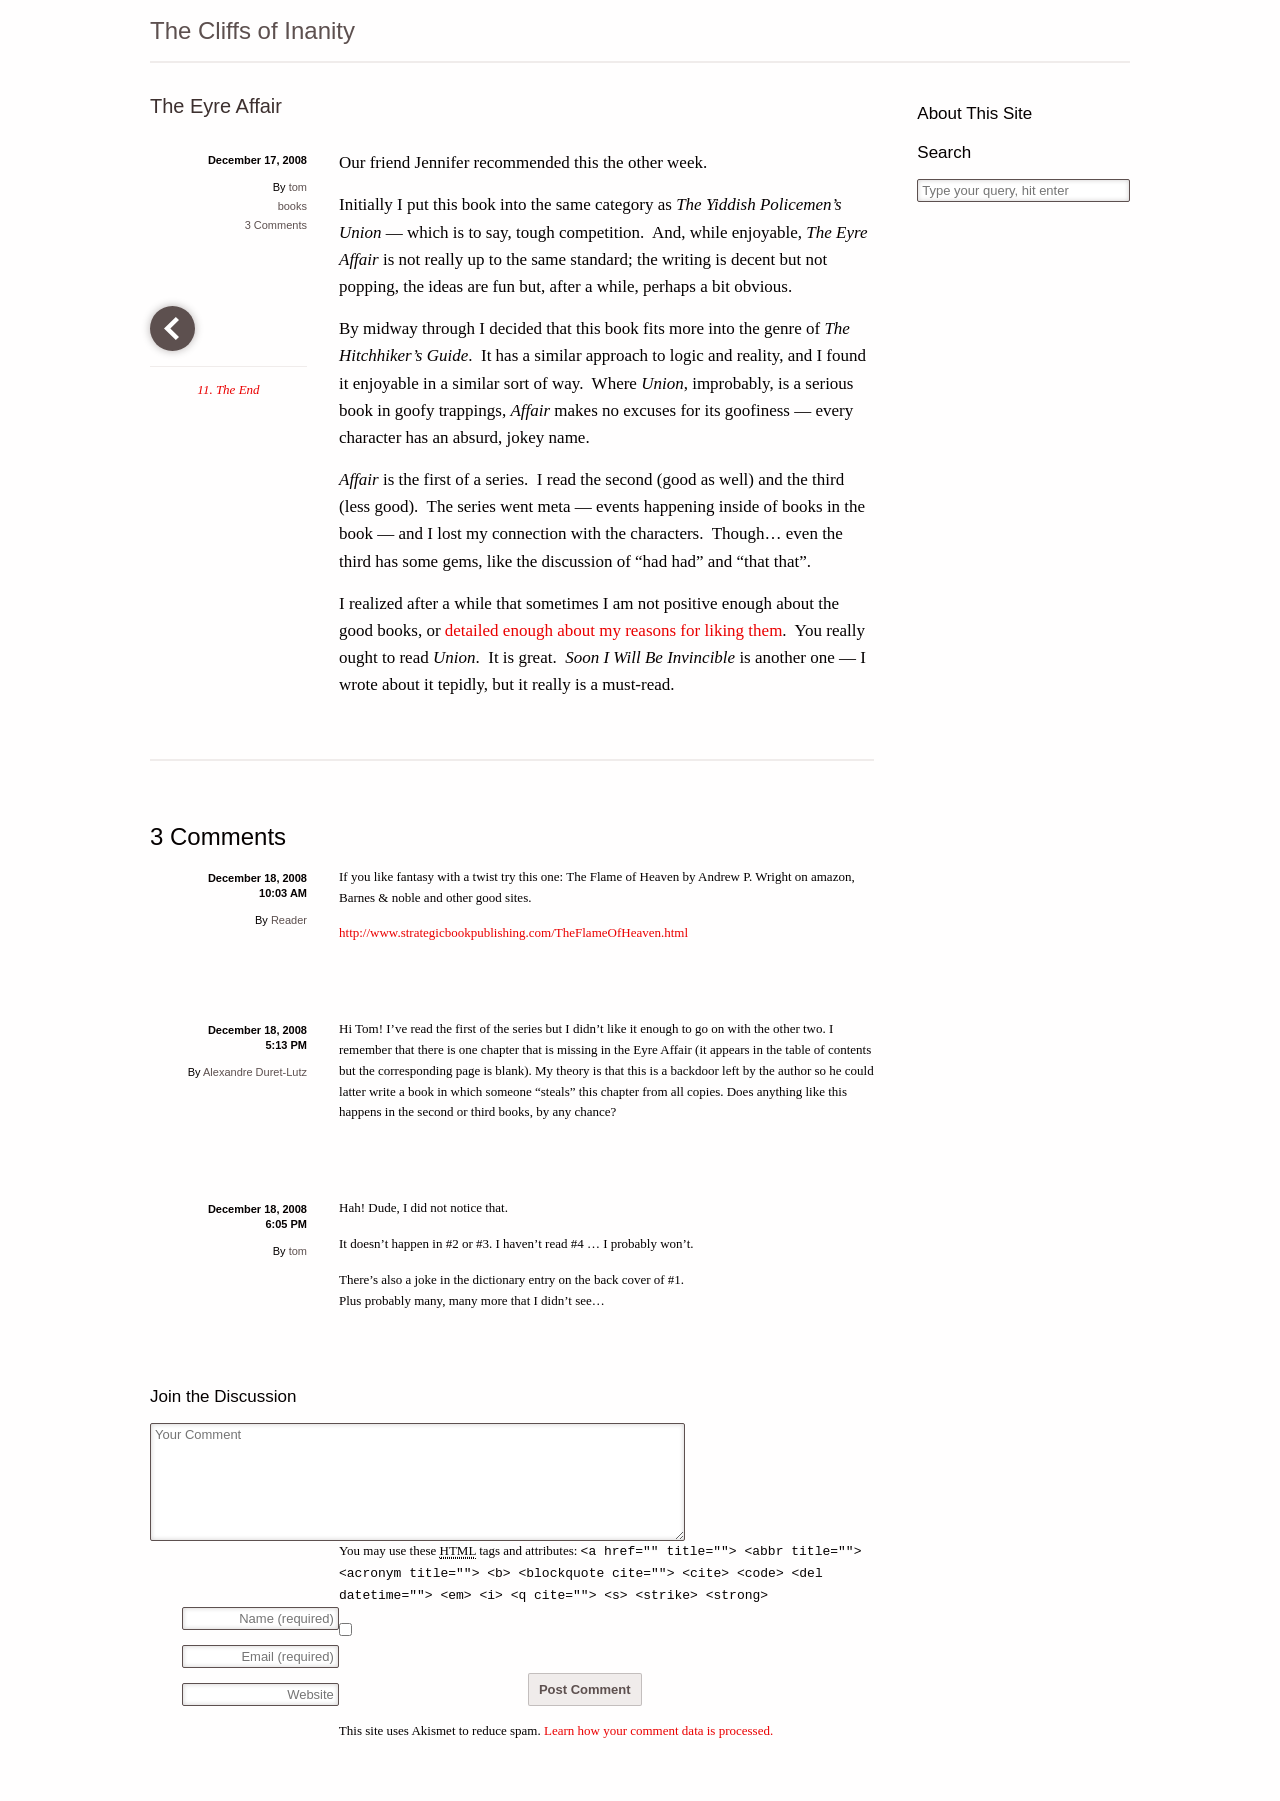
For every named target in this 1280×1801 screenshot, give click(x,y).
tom (298, 187)
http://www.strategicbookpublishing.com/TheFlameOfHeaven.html (513, 932)
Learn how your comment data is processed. (658, 1730)
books (292, 206)
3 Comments (276, 225)
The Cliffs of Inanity (252, 30)
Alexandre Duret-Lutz (255, 1072)
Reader (289, 920)
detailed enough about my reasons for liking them (614, 630)
